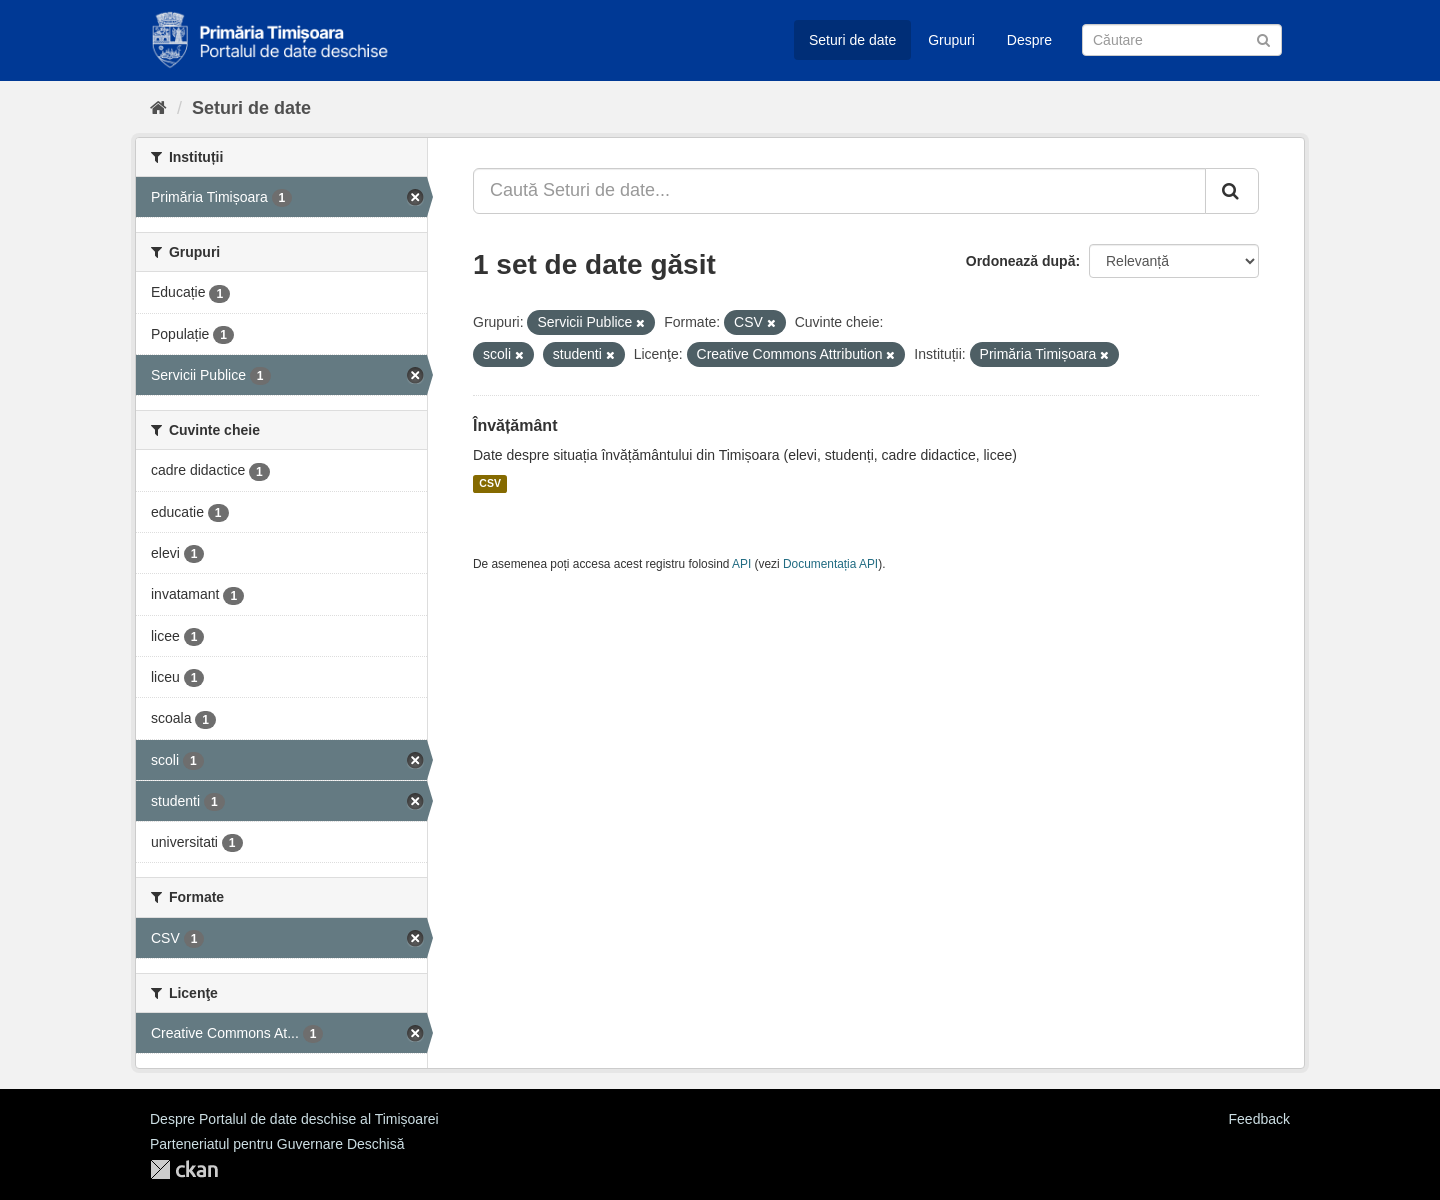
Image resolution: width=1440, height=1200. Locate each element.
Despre (1029, 40)
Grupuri (951, 40)
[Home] (158, 108)
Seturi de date (852, 40)
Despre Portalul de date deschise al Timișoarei (294, 1119)
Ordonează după (1021, 261)
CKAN (184, 1169)
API (741, 564)
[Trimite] (1263, 38)
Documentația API (830, 564)
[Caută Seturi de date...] (839, 191)
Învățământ (515, 425)
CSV (490, 484)
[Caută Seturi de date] (1182, 40)
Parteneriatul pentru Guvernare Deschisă (277, 1144)
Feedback (1259, 1119)
